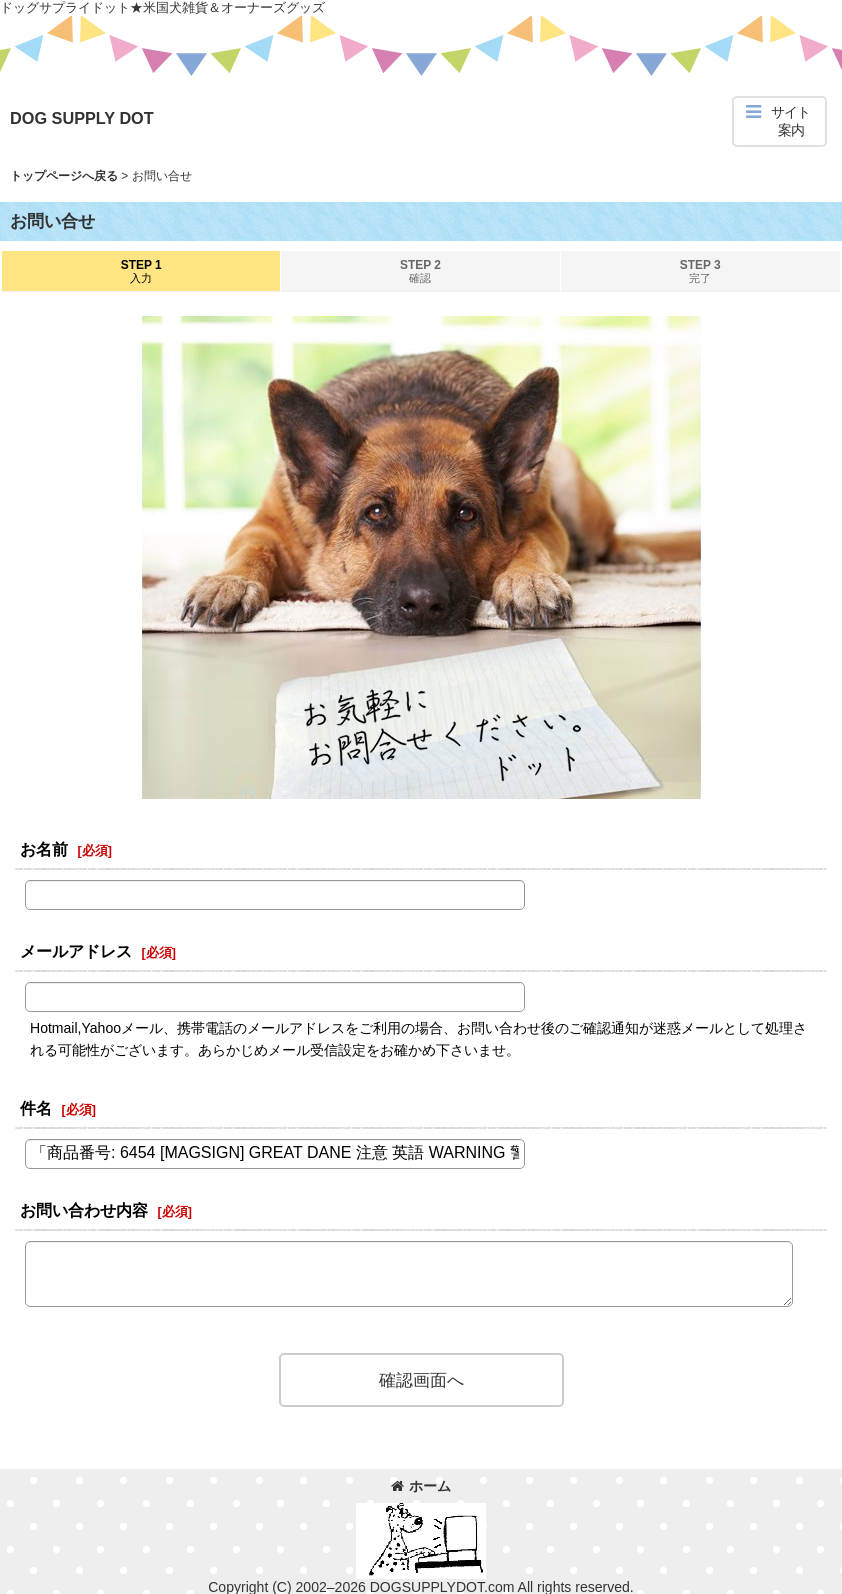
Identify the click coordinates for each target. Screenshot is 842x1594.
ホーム (421, 1486)
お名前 (44, 849)
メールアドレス (76, 951)
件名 (36, 1108)
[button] (779, 121)
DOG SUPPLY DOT (82, 118)
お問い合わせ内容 (84, 1210)
